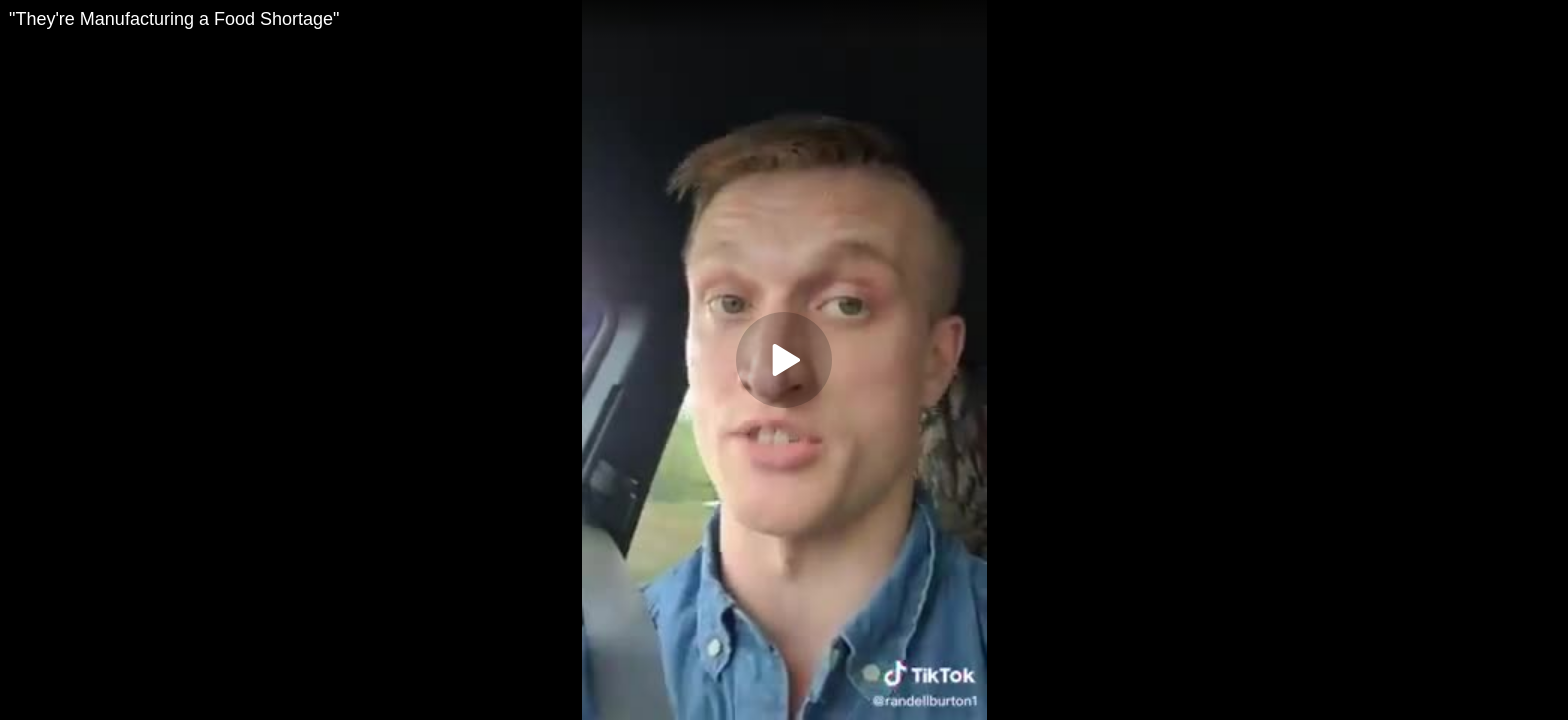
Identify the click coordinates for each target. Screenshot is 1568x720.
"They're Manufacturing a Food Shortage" (174, 19)
